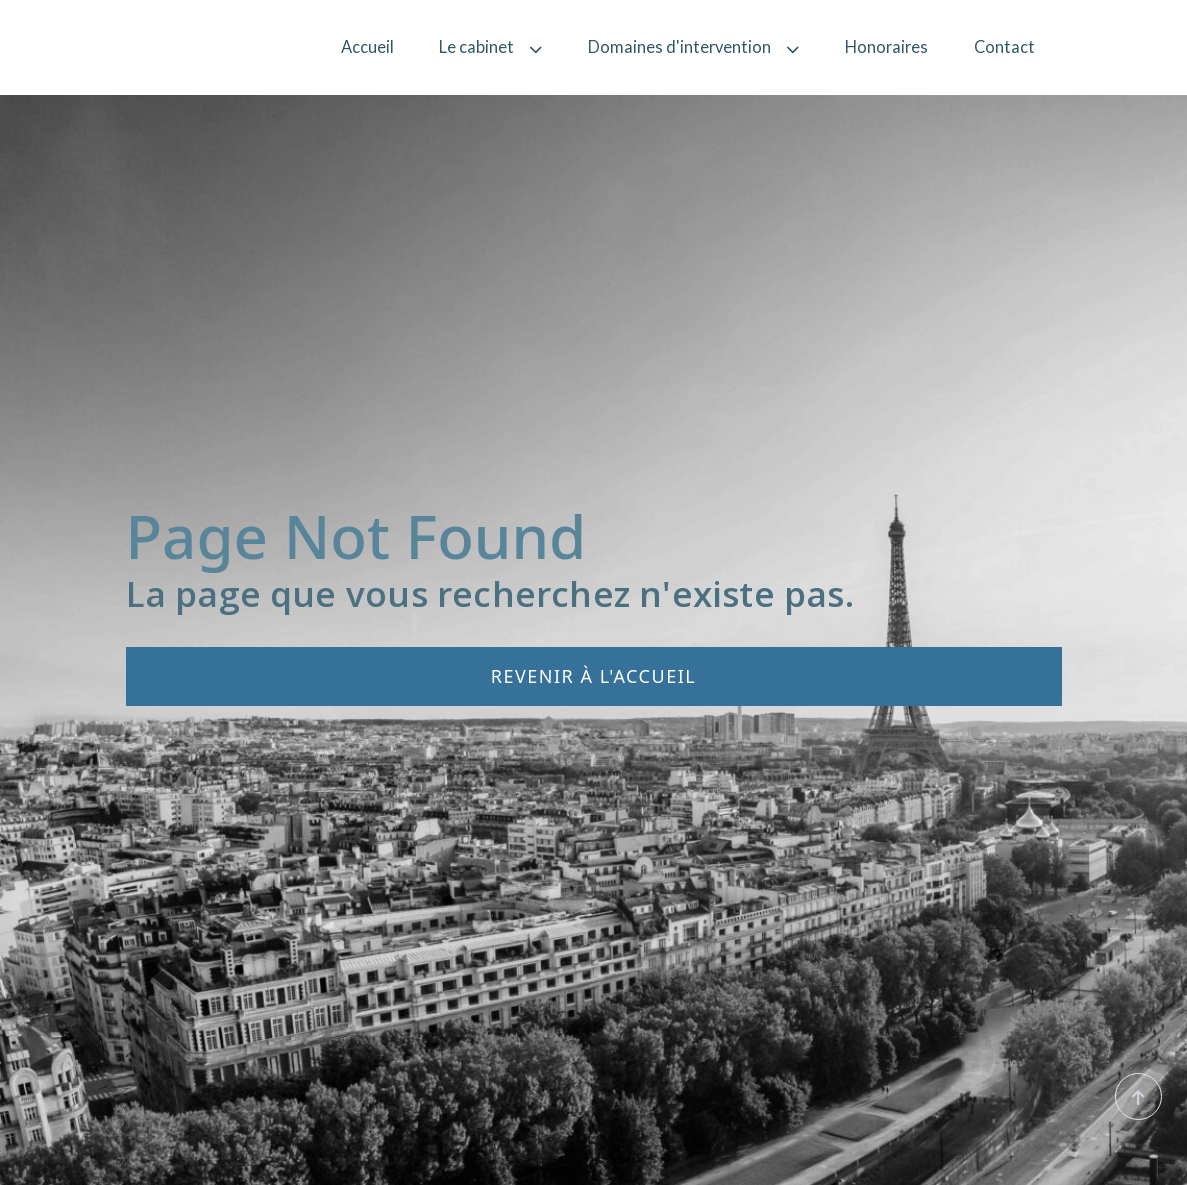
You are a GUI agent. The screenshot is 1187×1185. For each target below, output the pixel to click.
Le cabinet (490, 47)
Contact (1004, 47)
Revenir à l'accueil (593, 676)
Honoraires (886, 47)
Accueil (367, 47)
